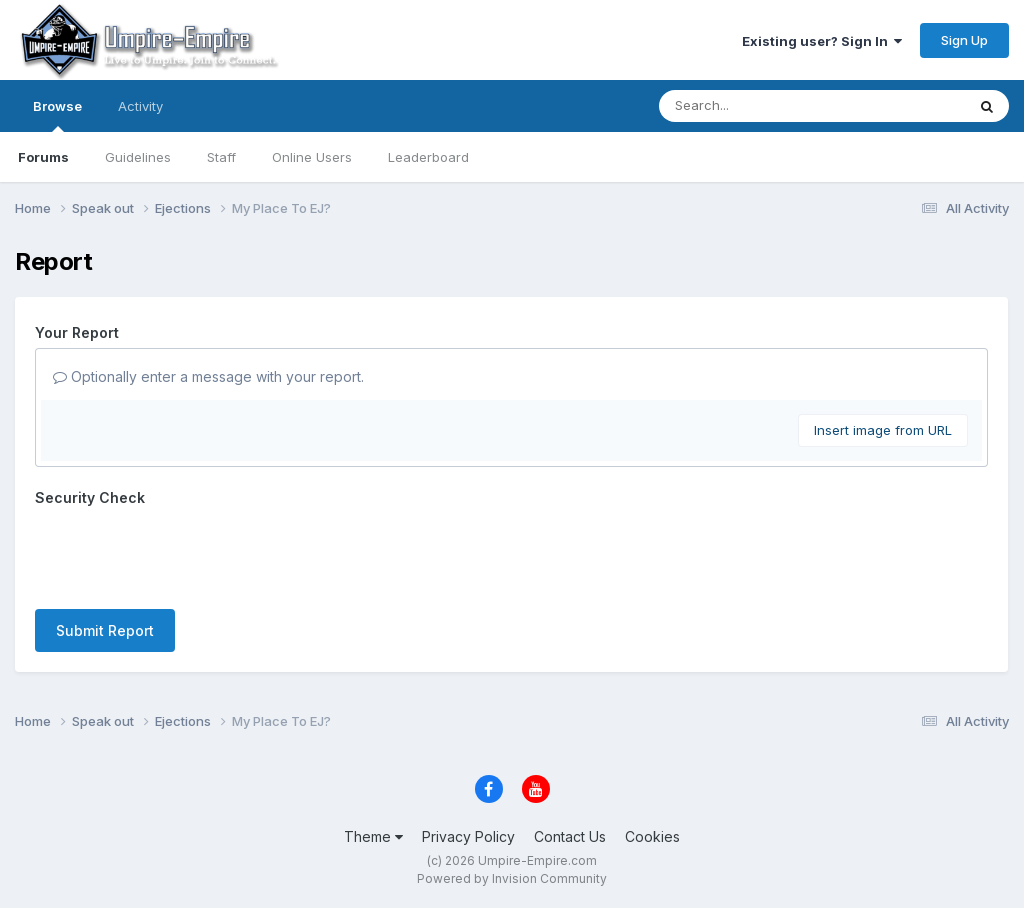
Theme (373, 836)
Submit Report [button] (105, 630)
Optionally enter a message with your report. (208, 376)
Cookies (652, 836)
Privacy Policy (468, 836)
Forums (43, 157)
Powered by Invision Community (512, 878)
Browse (57, 115)
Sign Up (964, 40)
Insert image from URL (883, 430)
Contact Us (570, 836)
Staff (221, 157)
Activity (140, 106)
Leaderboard (428, 157)
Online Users (312, 157)
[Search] (757, 106)
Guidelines (138, 157)
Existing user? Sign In (822, 41)
